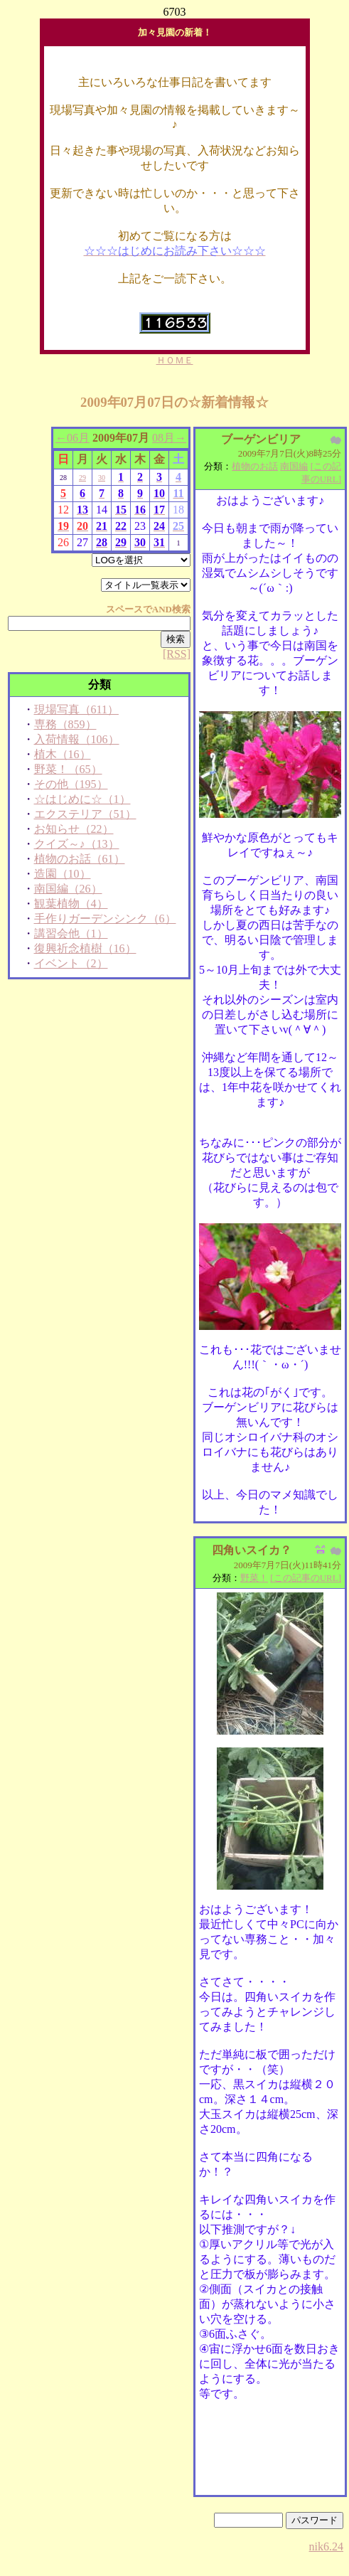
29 (82, 477)
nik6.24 (326, 2546)
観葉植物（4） (71, 904)
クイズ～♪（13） (76, 844)
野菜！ (254, 1577)
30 (101, 477)
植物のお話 (255, 466)
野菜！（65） (68, 769)
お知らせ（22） (74, 829)
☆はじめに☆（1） (82, 799)
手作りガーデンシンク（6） (105, 918)
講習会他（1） (71, 933)
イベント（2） (71, 963)
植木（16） (62, 754)
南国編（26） (68, 889)
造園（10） (62, 874)
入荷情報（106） (76, 739)
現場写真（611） (76, 709)
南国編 (294, 466)
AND (162, 609)
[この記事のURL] (305, 1577)
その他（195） (71, 784)
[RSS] (176, 654)
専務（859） (65, 724)
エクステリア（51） (85, 814)
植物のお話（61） (79, 859)
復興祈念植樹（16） (85, 948)
